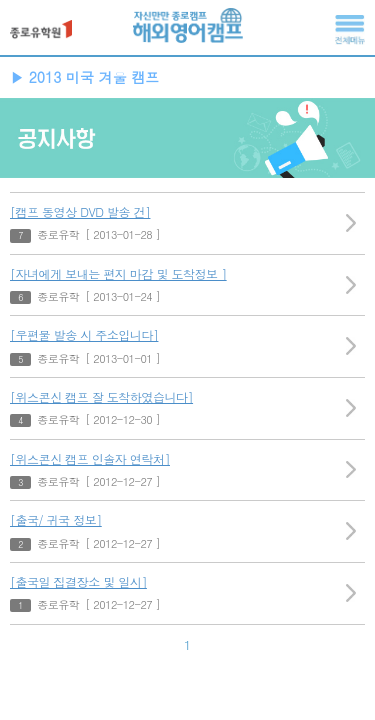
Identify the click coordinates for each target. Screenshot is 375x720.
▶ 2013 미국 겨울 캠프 (84, 77)
